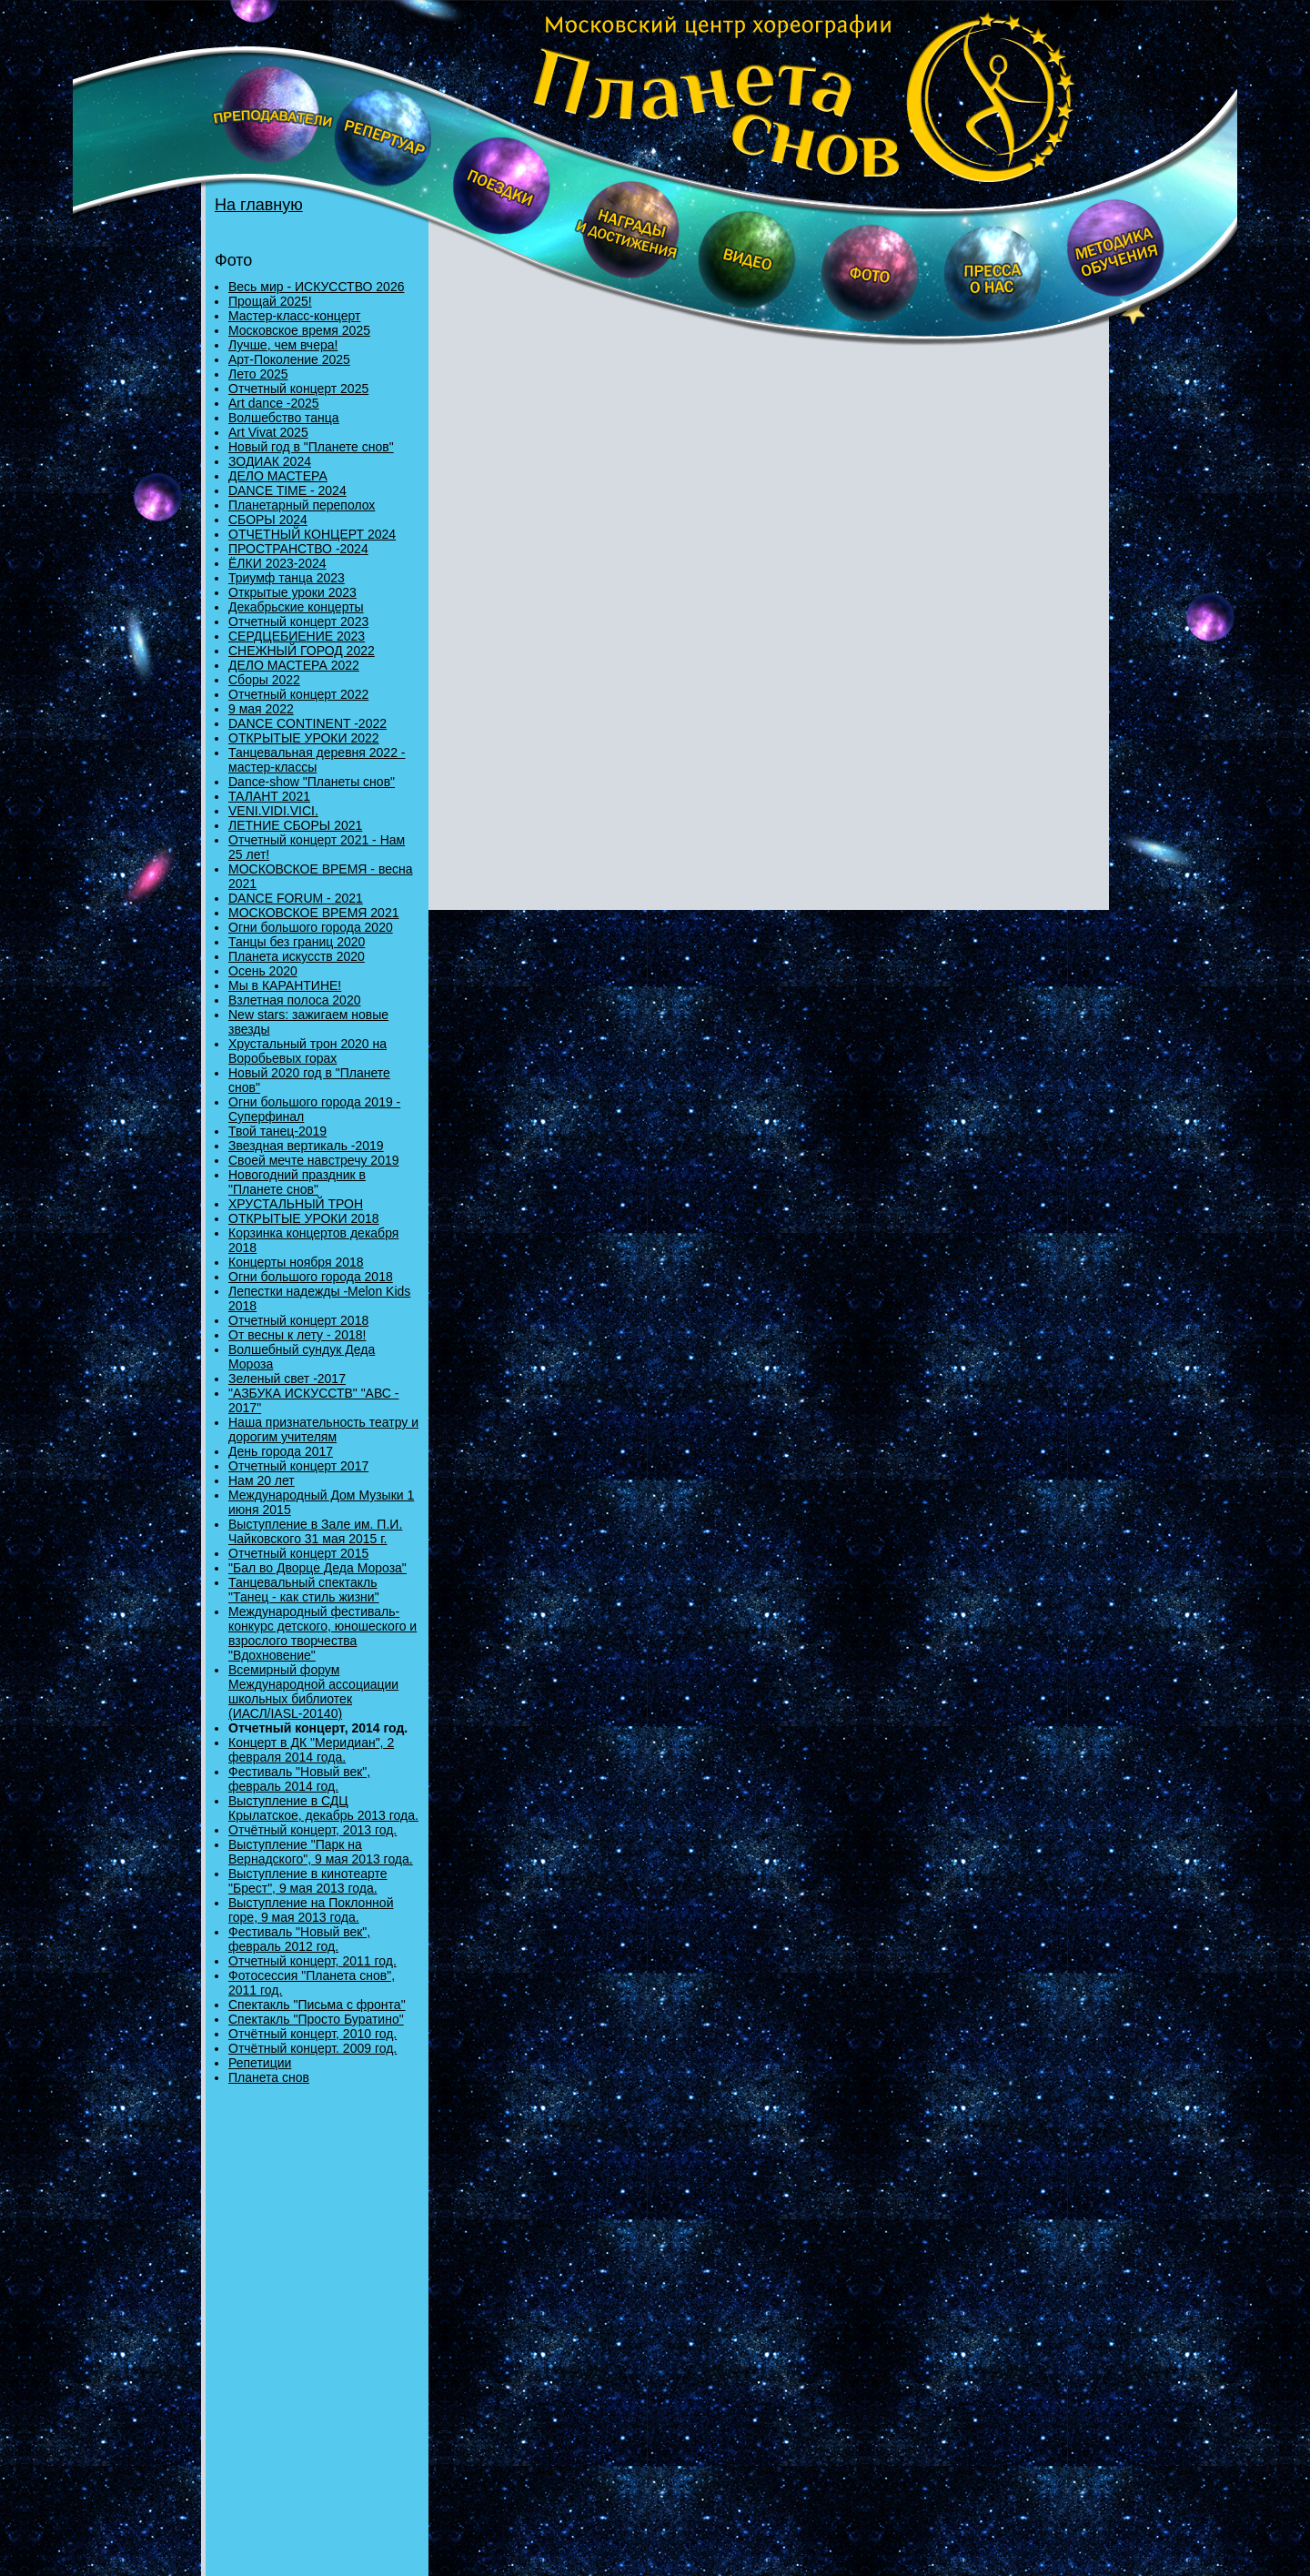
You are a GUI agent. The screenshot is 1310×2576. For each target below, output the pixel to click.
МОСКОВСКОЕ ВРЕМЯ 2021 (313, 912)
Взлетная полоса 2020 (294, 1000)
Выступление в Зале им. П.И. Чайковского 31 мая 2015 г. (315, 1531)
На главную (259, 205)
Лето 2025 (258, 374)
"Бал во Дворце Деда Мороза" (317, 1568)
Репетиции (259, 2063)
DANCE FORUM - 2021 (295, 898)
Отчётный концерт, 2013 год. (312, 1830)
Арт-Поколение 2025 (289, 359)
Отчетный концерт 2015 (298, 1553)
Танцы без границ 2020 (296, 941)
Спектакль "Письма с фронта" (317, 2004)
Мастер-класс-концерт (294, 315)
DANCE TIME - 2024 (287, 490)
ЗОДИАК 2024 (269, 461)
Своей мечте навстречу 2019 (313, 1160)
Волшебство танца (283, 417)
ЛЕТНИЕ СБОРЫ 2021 (295, 825)
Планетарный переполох (301, 505)
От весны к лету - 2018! (297, 1335)
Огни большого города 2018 (310, 1276)
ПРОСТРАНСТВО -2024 (298, 548)
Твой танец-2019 (277, 1131)
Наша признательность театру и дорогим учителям (323, 1429)
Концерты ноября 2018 (296, 1262)
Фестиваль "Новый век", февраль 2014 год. (299, 1778)
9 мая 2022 (261, 709)
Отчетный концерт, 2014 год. (318, 1728)
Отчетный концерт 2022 (298, 694)
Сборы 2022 (264, 679)
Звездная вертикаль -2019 (306, 1145)
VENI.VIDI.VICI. (273, 810)
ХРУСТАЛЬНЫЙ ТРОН (295, 1204)
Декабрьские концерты (296, 607)
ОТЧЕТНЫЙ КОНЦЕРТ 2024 (312, 534)
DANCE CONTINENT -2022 (307, 723)
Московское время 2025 (299, 330)
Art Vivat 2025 (268, 432)
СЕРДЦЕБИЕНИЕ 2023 (296, 636)
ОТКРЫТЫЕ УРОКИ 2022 (303, 738)
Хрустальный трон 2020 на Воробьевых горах (307, 1051)
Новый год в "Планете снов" (311, 446)
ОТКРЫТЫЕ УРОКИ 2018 (303, 1218)
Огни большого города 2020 (310, 927)
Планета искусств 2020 (296, 956)
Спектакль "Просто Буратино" (316, 2019)
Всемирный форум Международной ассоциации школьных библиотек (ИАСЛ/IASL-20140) (313, 1691)
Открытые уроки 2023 (292, 592)
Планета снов (268, 2077)
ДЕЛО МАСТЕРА (278, 476)
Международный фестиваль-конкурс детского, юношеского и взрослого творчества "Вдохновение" (322, 1633)
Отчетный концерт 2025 (298, 388)
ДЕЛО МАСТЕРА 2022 (293, 665)
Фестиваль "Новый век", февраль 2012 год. (299, 1939)
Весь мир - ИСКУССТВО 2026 (316, 286)
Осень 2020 (262, 971)
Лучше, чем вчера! (283, 345)
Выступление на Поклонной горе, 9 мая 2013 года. (310, 1909)
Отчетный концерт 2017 (298, 1466)
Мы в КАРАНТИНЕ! (284, 985)
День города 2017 (280, 1451)
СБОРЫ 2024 (267, 519)
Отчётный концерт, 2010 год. (312, 2033)
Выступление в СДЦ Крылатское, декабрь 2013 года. (323, 1808)
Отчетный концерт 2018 (298, 1320)
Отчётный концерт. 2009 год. (312, 2048)
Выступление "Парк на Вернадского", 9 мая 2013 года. (320, 1851)
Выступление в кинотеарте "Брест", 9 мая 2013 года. (308, 1880)
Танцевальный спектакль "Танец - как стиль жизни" (303, 1589)
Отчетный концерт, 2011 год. (312, 1961)
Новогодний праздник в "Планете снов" (297, 1182)
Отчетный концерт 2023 (298, 621)
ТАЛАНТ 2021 (269, 796)
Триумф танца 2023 (286, 578)
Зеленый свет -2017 (287, 1378)
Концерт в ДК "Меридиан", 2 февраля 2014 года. (311, 1749)
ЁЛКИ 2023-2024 (277, 563)
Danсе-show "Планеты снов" (311, 781)
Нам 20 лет (261, 1480)
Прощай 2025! (270, 301)
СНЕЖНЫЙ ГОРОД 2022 (301, 650)
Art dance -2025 (273, 403)
